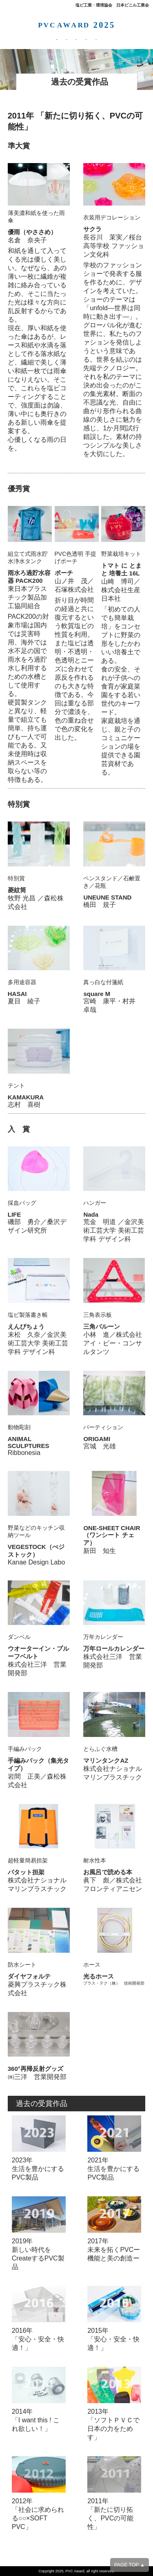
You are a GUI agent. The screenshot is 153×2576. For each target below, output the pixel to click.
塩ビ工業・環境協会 (93, 5)
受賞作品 (73, 38)
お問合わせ (106, 38)
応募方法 (44, 38)
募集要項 (15, 38)
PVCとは (138, 38)
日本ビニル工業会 (132, 5)
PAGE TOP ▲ (129, 2565)
